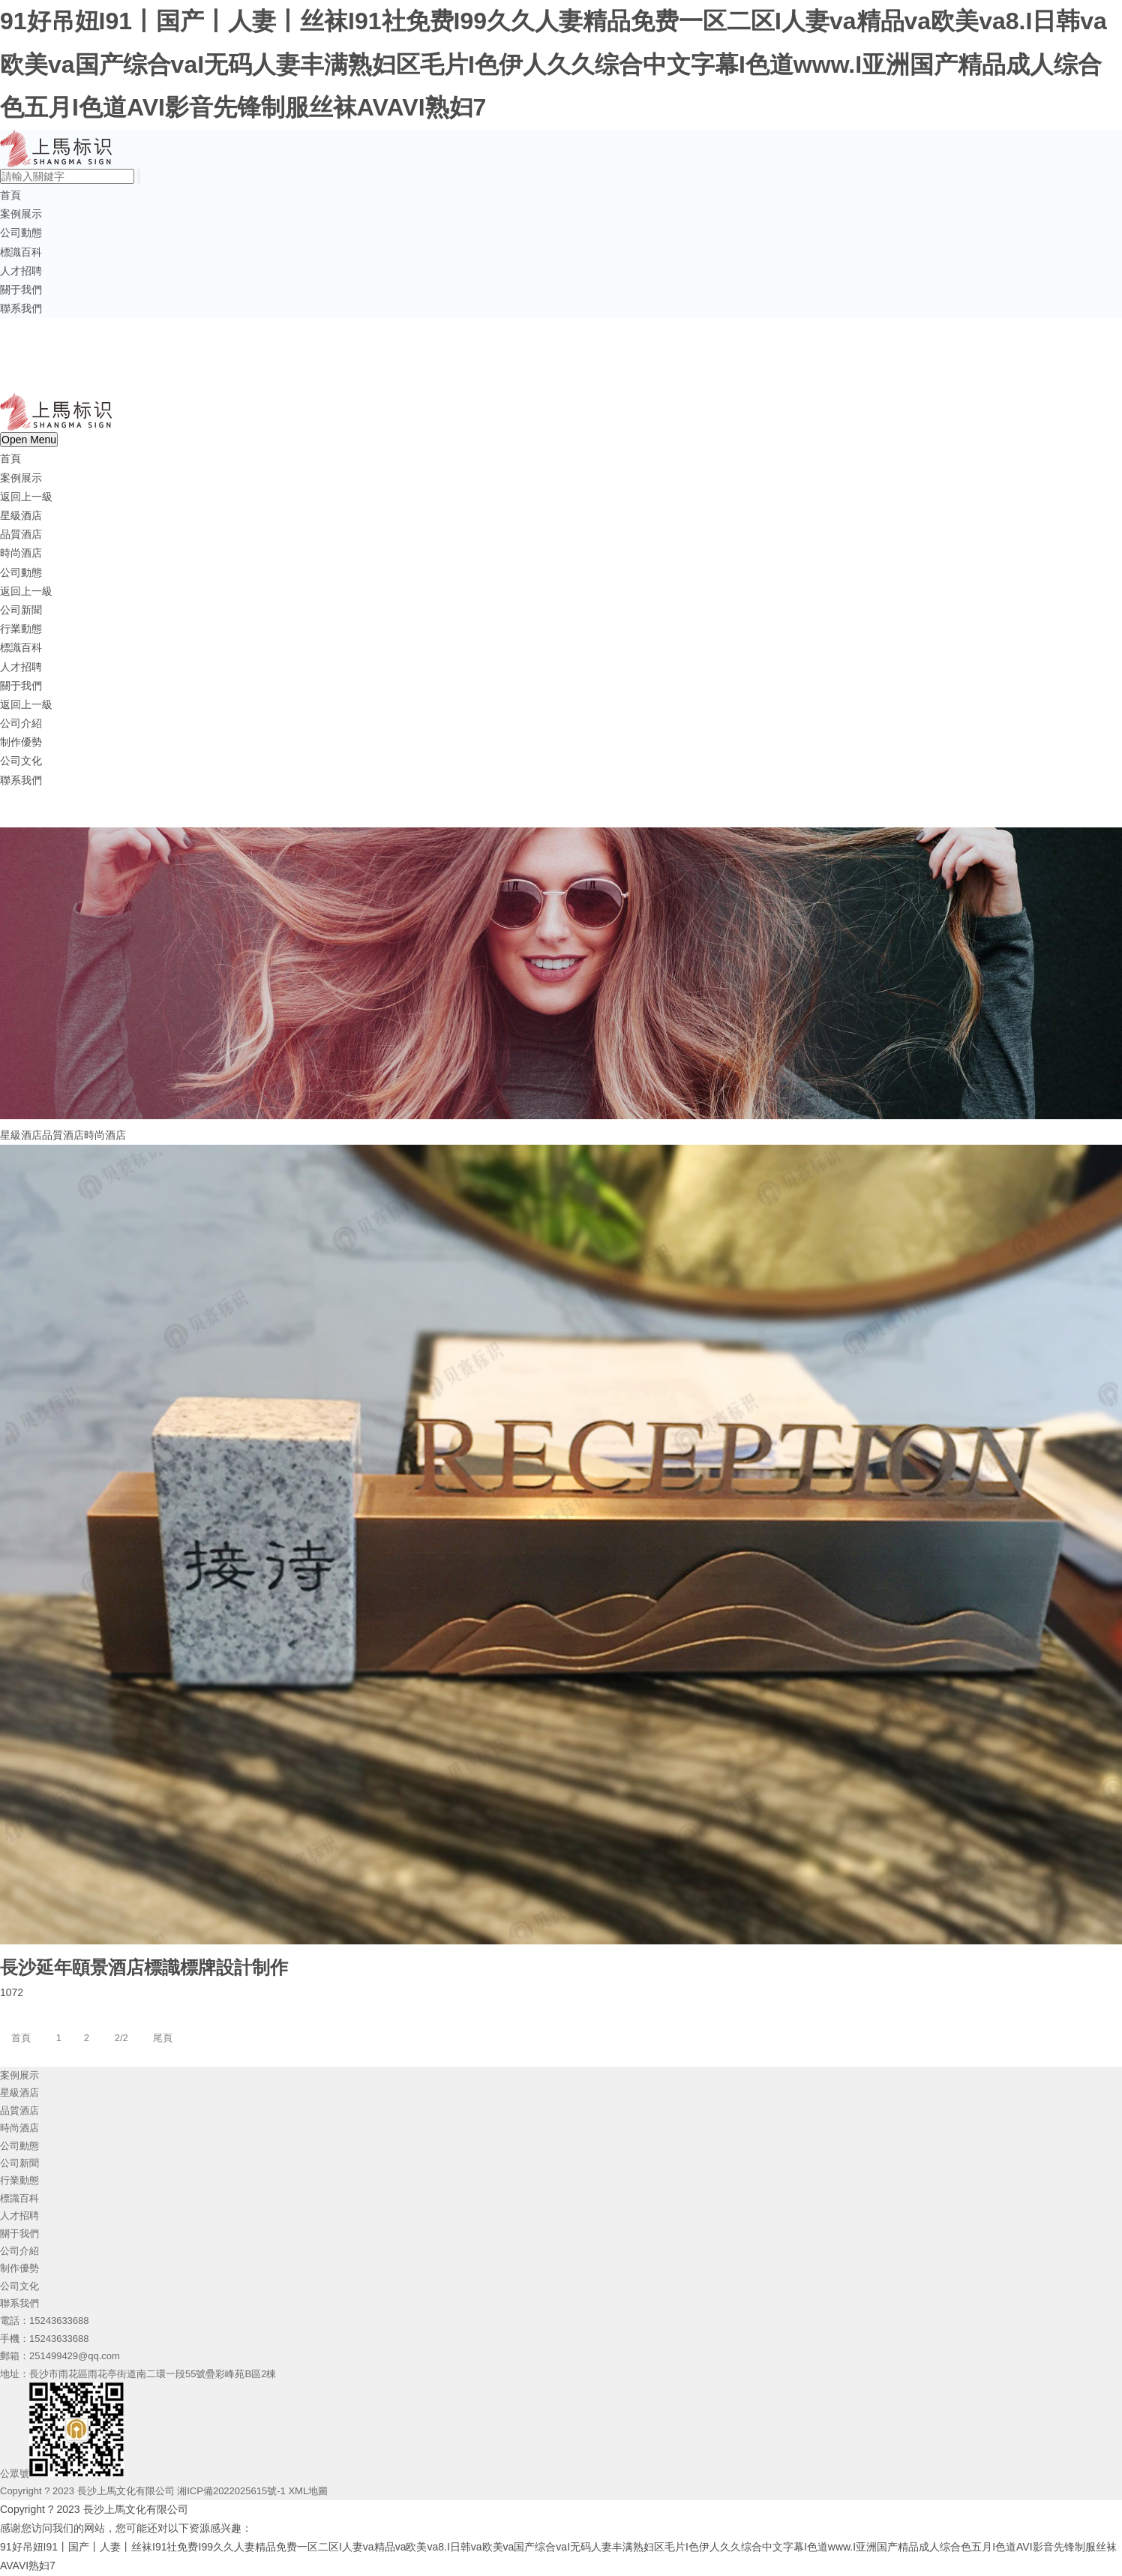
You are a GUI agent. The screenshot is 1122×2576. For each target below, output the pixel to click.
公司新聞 (21, 610)
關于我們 (21, 290)
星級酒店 (21, 515)
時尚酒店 (21, 553)
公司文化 (21, 761)
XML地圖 (308, 2490)
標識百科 (21, 252)
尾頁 (162, 2037)
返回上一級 (26, 497)
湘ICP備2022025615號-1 (231, 2490)
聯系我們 (21, 308)
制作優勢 (21, 742)
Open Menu (29, 440)
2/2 (121, 2037)
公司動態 (21, 233)
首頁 (10, 195)
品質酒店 (21, 534)
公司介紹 (21, 723)
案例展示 (21, 214)
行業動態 (21, 629)
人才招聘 (21, 271)
